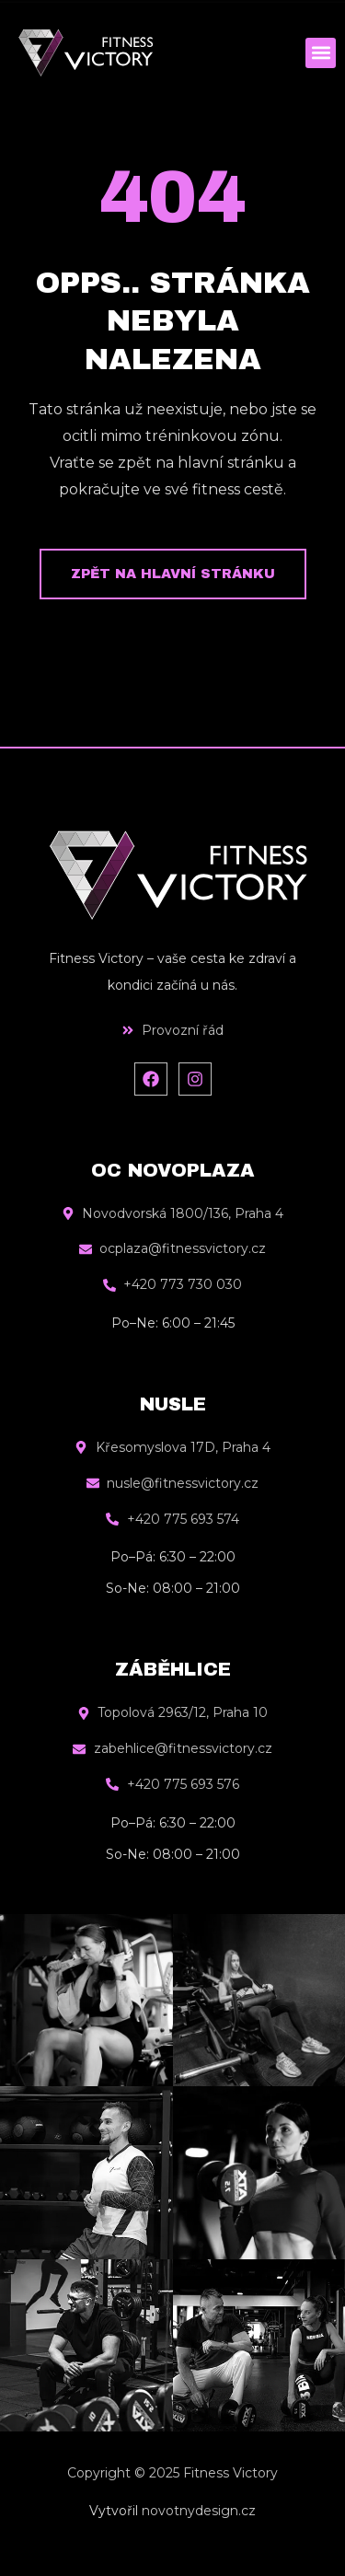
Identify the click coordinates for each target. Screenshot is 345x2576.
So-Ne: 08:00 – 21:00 (173, 1588)
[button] (320, 53)
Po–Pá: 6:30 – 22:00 (173, 1557)
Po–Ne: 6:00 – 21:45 (173, 1323)
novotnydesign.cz (199, 2510)
